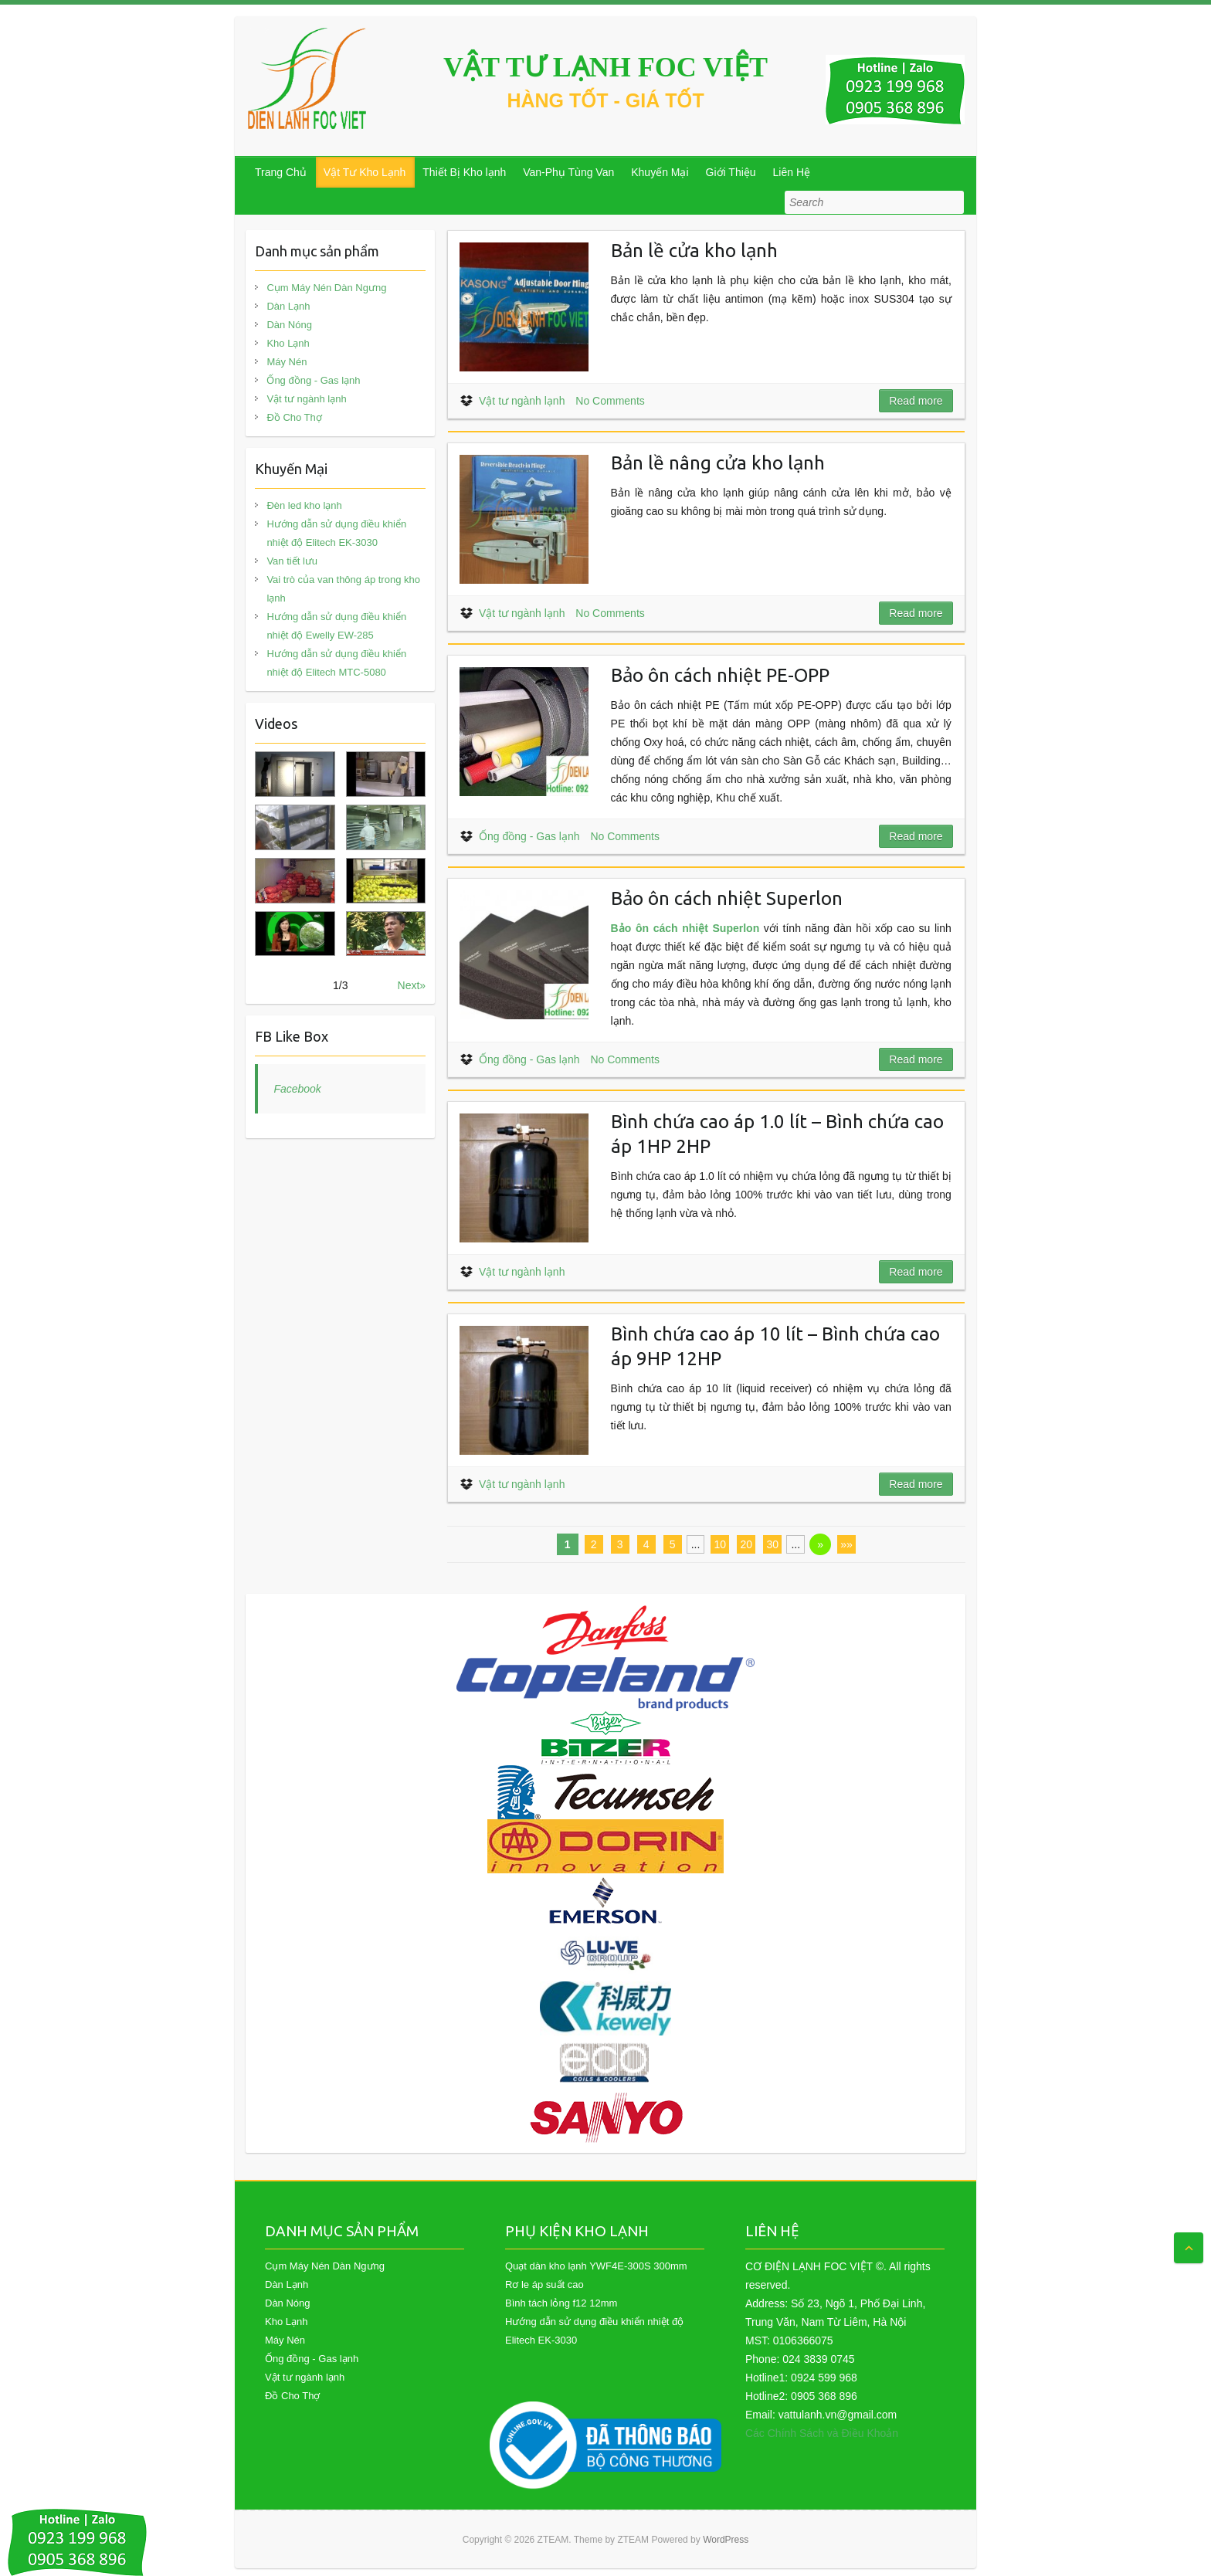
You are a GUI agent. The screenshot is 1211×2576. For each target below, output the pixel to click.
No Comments (609, 401)
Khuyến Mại (659, 172)
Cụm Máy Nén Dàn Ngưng (326, 287)
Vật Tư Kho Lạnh (364, 172)
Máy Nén (286, 362)
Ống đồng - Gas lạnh (529, 836)
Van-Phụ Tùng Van (568, 172)
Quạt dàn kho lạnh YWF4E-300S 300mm (596, 2266)
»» (846, 1544)
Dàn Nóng (289, 324)
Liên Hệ (791, 172)
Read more (915, 401)
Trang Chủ (281, 172)
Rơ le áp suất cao (544, 2284)
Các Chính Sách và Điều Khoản (821, 2433)
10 (720, 1544)
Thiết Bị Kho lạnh (464, 172)
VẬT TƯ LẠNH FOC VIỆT (605, 67)
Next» (412, 985)
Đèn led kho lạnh (303, 505)
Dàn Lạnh (288, 306)
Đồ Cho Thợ (293, 417)
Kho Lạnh (287, 343)
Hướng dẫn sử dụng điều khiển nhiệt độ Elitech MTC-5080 (336, 663)
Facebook (297, 1089)
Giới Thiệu (731, 172)
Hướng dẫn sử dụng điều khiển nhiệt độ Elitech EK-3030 (336, 533)
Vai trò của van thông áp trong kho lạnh (343, 589)
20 (747, 1544)
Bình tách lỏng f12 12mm (561, 2303)
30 (773, 1544)
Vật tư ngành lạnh (522, 401)
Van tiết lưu (291, 561)
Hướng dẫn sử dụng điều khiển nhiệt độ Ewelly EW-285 (336, 626)
